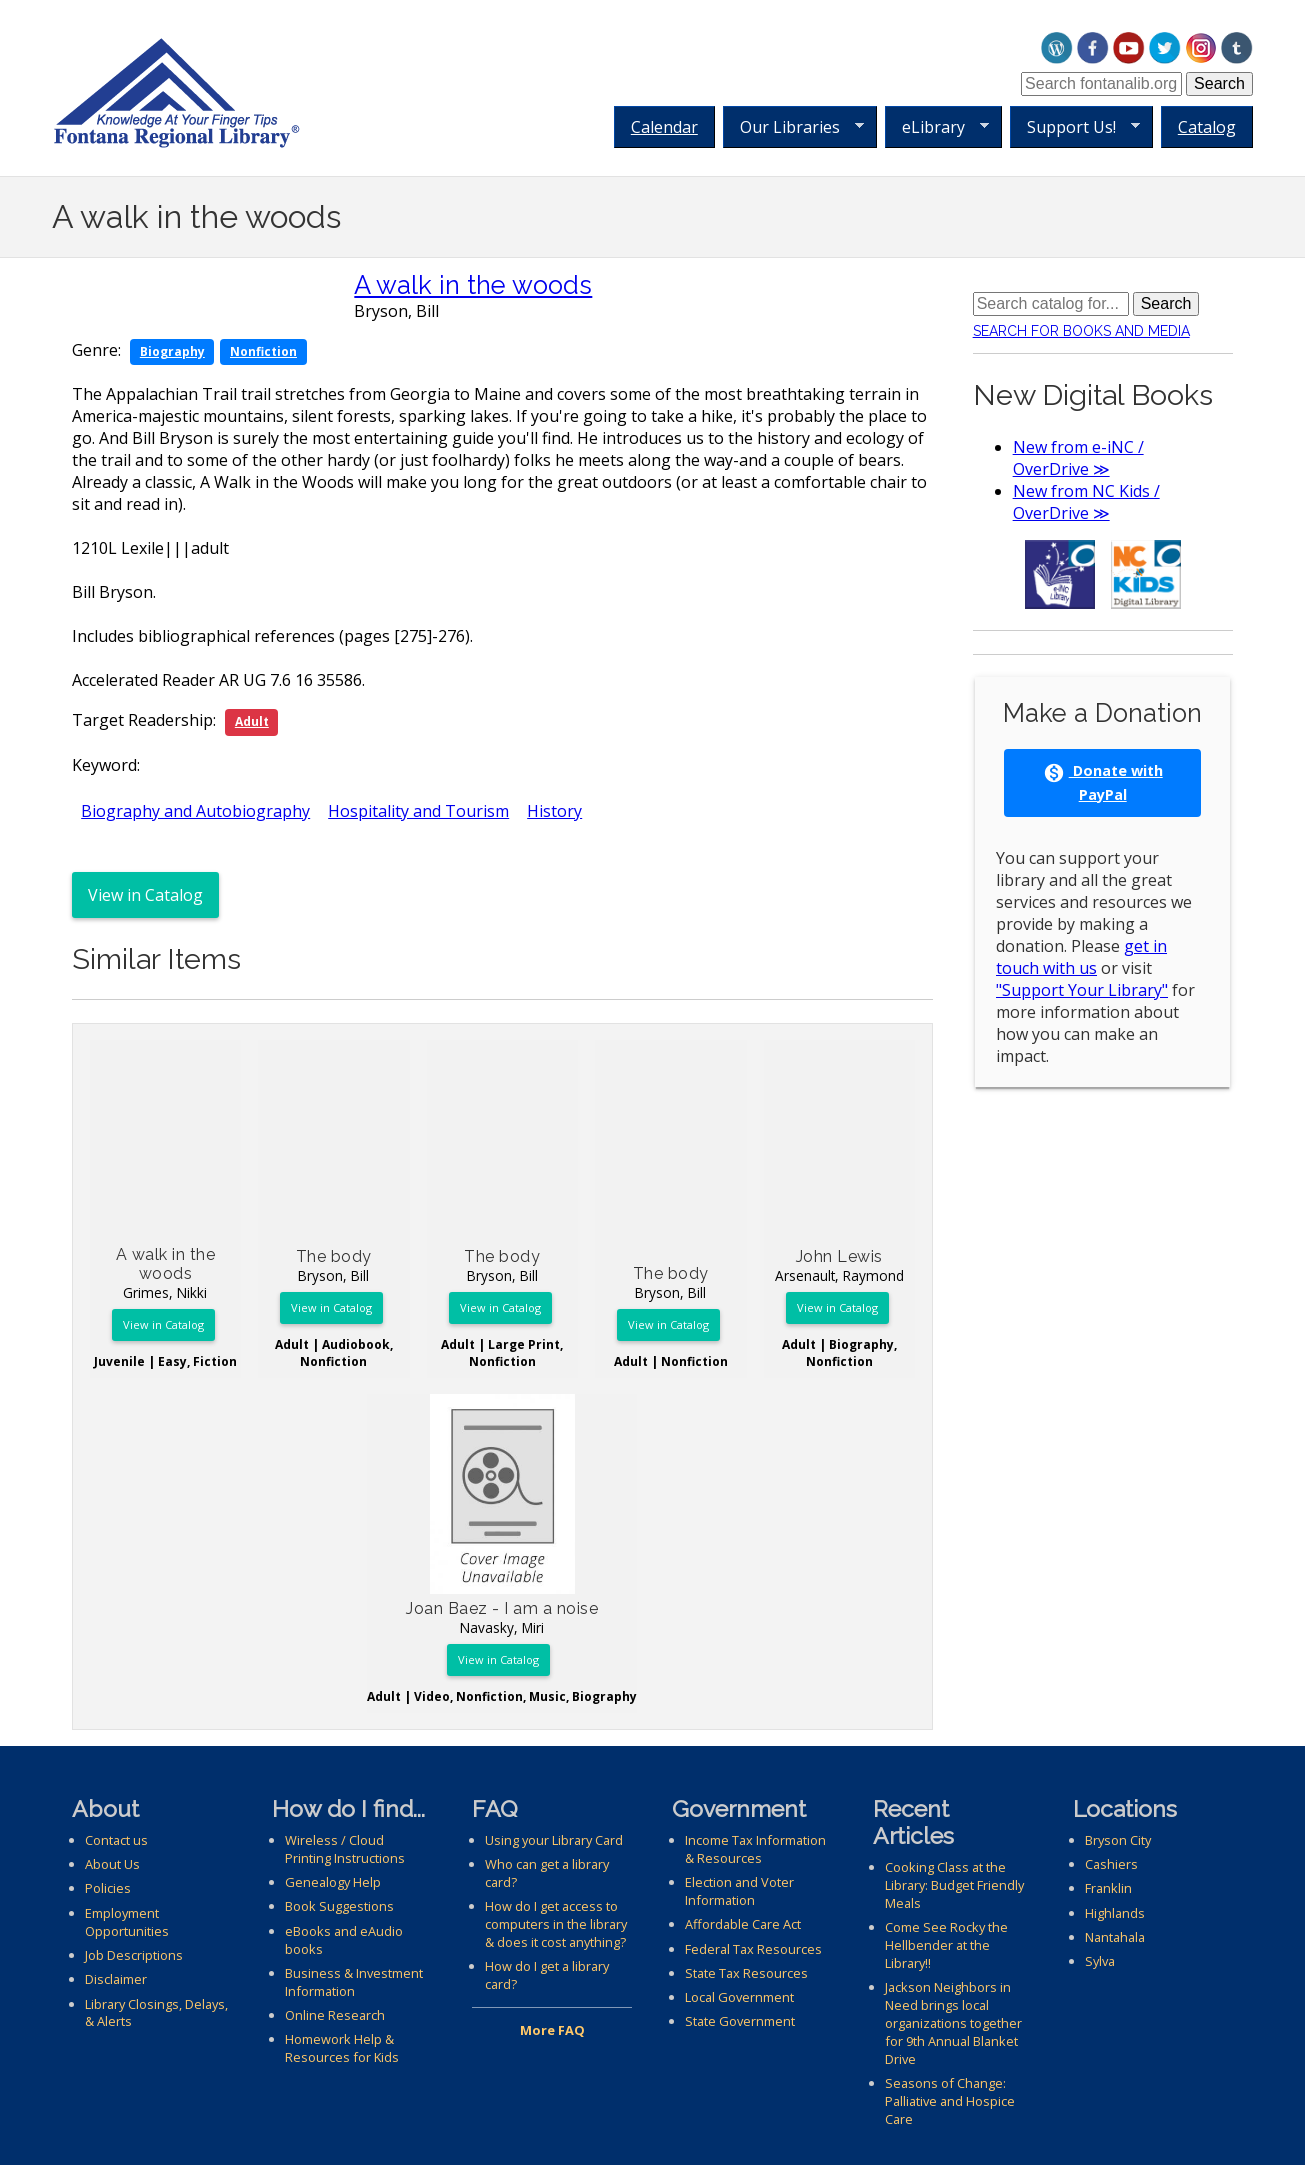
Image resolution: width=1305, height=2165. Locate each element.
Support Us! (1075, 127)
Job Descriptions (134, 1955)
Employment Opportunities (127, 1922)
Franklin (1108, 1888)
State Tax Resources (746, 1973)
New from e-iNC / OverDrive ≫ (1078, 458)
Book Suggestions (339, 1906)
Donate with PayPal (1103, 782)
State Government (740, 2021)
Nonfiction (263, 351)
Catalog (1207, 127)
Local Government (739, 1997)
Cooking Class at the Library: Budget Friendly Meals (954, 1885)
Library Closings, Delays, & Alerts (156, 2013)
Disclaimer (116, 1979)
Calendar (664, 127)
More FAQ (552, 2030)
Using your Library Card (554, 1840)
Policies (108, 1888)
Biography (172, 351)
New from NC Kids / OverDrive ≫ (1086, 502)
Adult (252, 721)
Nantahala (1115, 1937)
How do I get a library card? (547, 1975)
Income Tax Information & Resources (755, 1849)
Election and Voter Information (739, 1891)
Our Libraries (793, 127)
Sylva (1100, 1961)
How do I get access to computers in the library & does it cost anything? (556, 1924)
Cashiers (1111, 1864)
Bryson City (1118, 1840)
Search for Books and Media (1081, 331)
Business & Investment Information (354, 1982)
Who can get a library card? (547, 1873)
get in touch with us (1081, 957)
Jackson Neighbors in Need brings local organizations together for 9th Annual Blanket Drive (953, 2023)
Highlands (1115, 1913)
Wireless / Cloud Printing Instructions (345, 1849)
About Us (112, 1864)
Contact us (116, 1840)
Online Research (335, 2015)
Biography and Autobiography (195, 811)
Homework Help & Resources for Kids (342, 2048)
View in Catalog (145, 895)
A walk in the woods (473, 285)
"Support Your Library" (1082, 990)
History (554, 811)
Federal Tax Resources (753, 1949)
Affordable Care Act (743, 1924)
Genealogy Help (333, 1882)
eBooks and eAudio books (344, 1940)
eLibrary (937, 127)
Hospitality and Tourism (418, 811)
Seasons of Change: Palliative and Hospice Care (950, 2101)
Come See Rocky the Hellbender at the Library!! (946, 1945)
